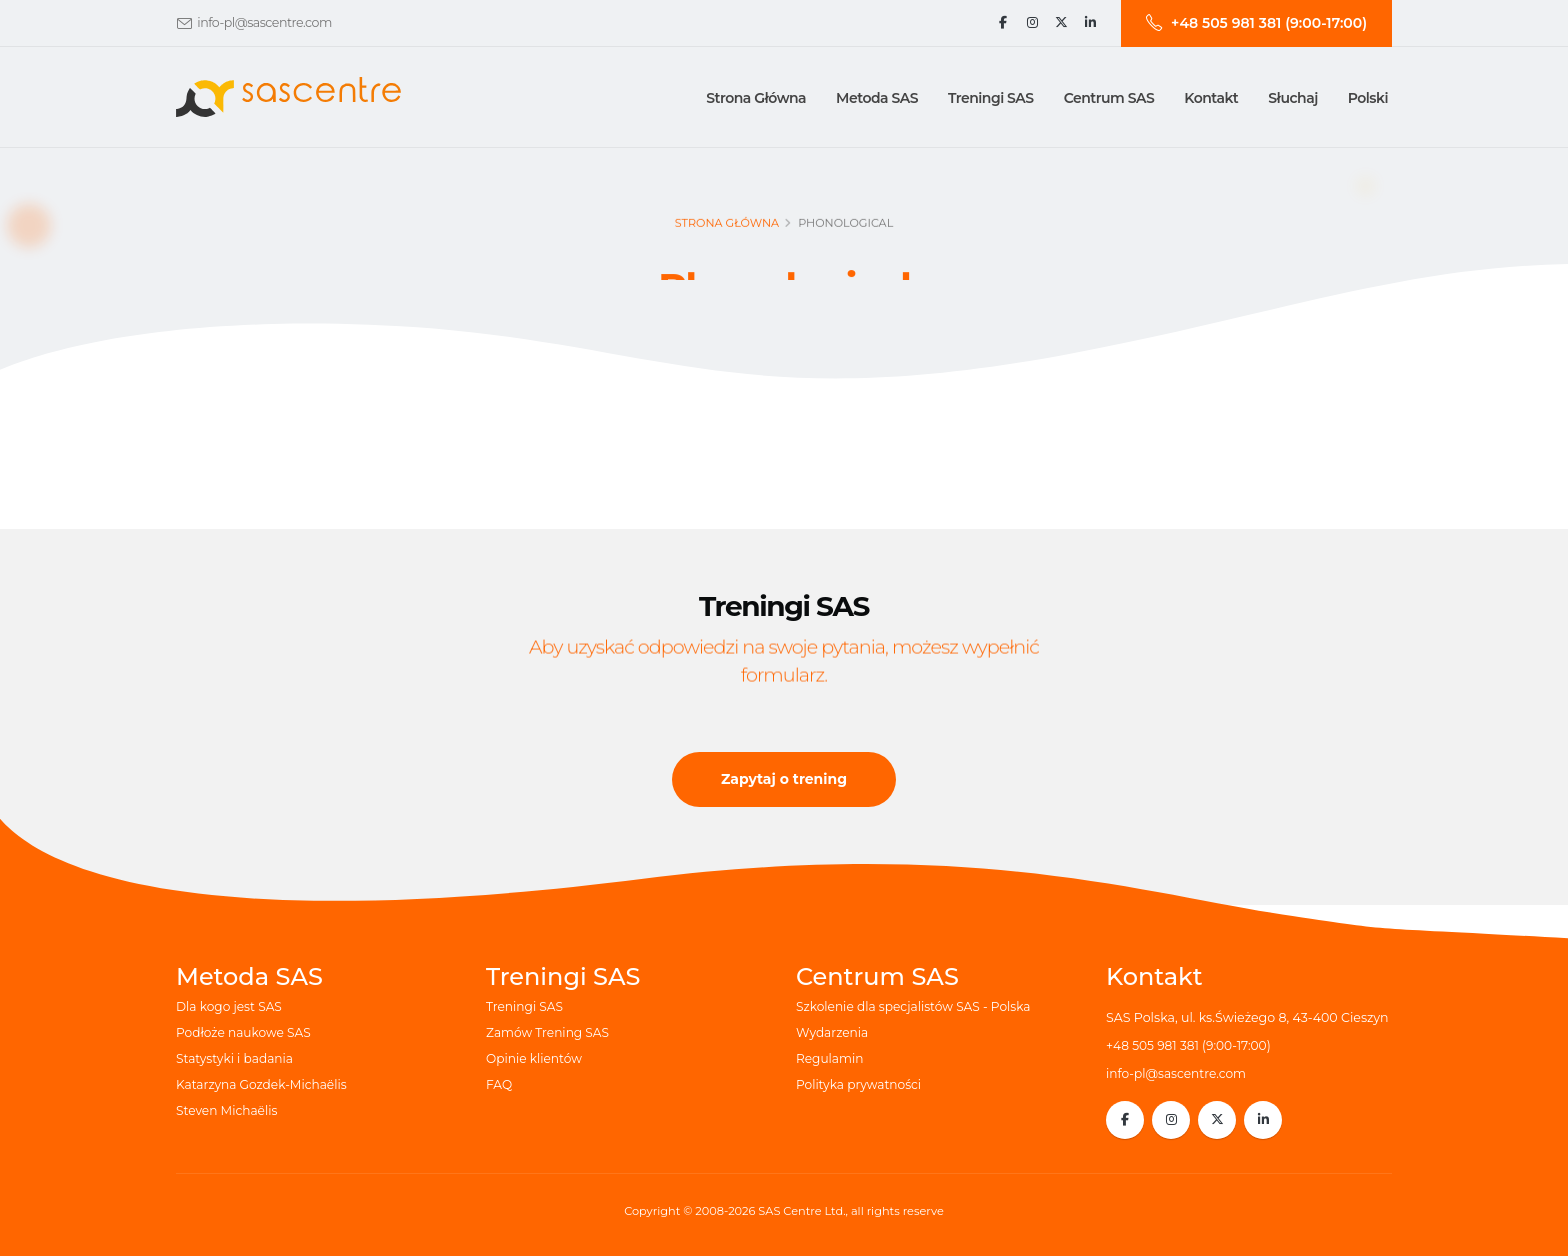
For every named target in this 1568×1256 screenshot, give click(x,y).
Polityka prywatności (861, 1084)
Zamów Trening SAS (549, 1032)
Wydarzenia (833, 1032)
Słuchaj (1292, 98)
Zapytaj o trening (784, 779)
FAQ (499, 1084)
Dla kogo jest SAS (231, 1006)
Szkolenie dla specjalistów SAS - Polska (917, 1006)
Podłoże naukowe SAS (246, 1032)
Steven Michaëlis (228, 1110)
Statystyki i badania (236, 1058)
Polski (1368, 98)
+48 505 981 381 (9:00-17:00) (1191, 1045)
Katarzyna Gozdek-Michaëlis (264, 1084)
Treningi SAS (526, 1006)
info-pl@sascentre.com (264, 22)
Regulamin (831, 1058)
